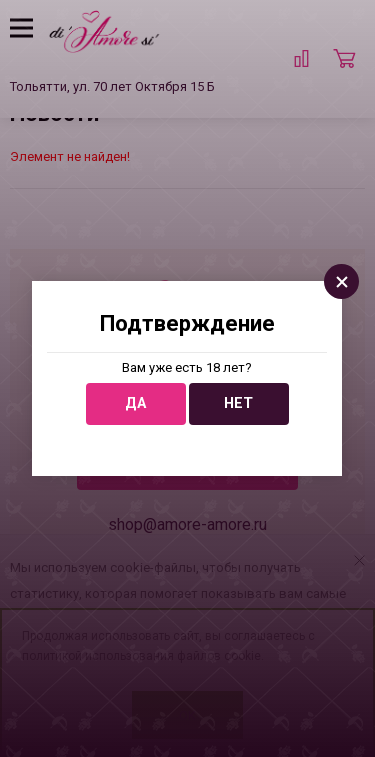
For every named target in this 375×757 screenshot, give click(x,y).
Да (135, 403)
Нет (238, 403)
